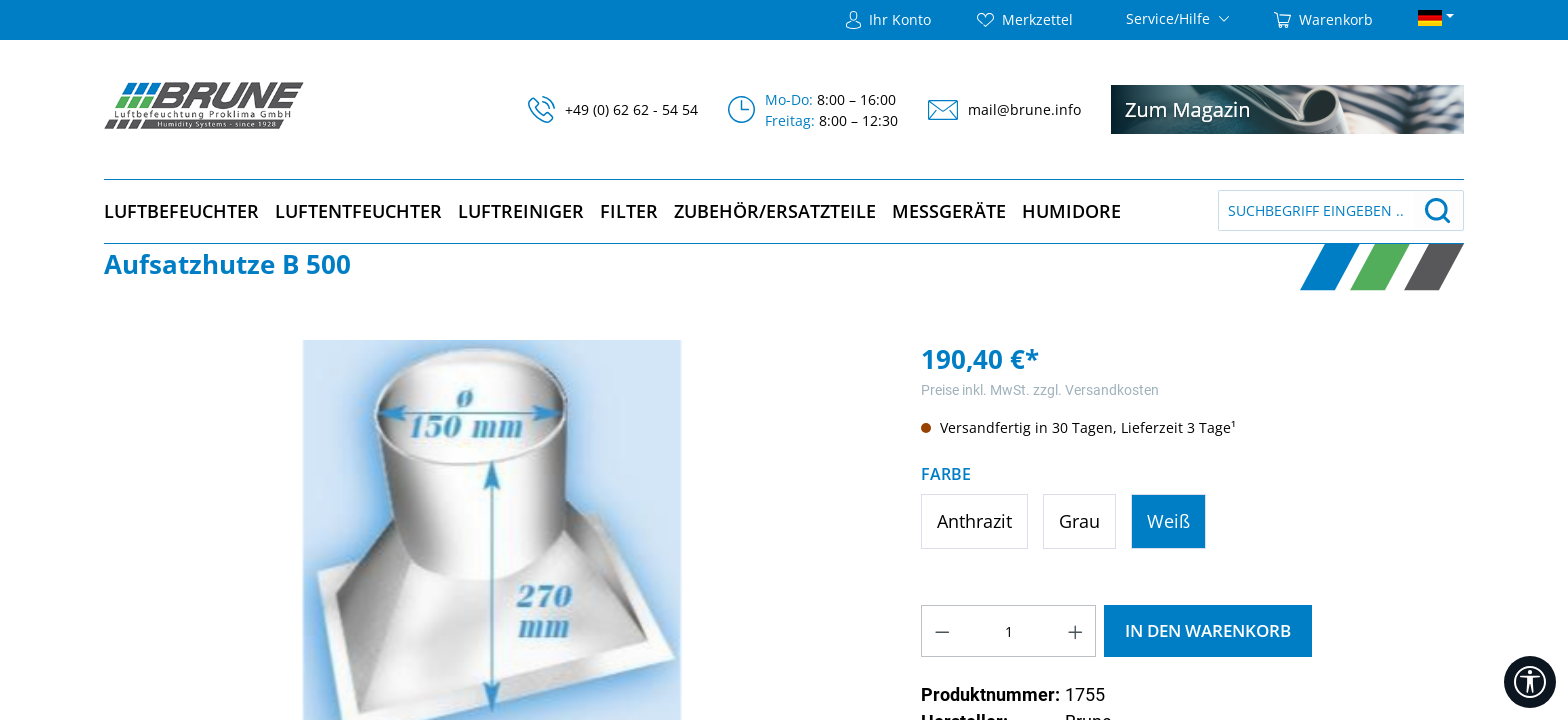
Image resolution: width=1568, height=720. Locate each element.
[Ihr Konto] (888, 20)
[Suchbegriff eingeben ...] (1316, 210)
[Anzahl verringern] (942, 631)
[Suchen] (1438, 210)
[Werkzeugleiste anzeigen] (1530, 682)
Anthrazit (974, 521)
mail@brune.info (1024, 109)
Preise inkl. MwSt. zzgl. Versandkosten (1040, 390)
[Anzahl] (1008, 631)
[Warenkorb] (1323, 20)
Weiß (1168, 521)
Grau (1079, 521)
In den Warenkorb (1208, 630)
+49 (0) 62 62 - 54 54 (631, 109)
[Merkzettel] (1025, 20)
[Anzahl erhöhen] (1076, 631)
